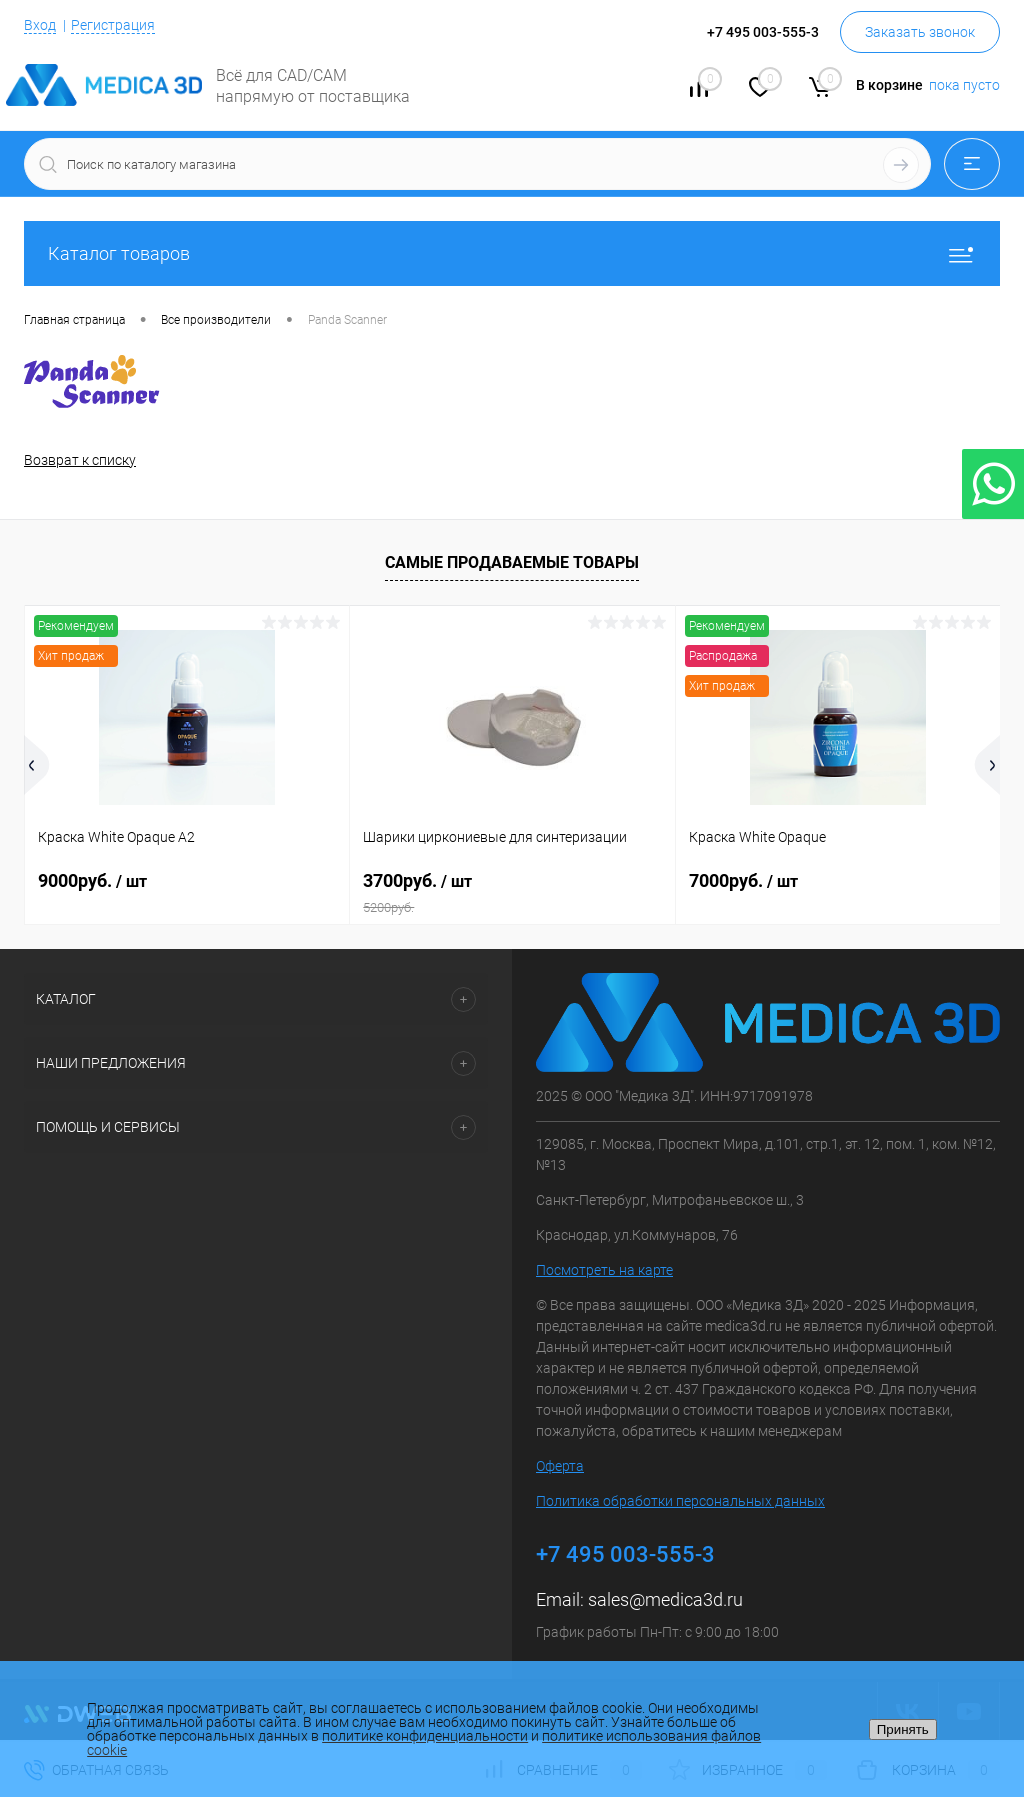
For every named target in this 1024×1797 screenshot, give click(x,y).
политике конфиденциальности (425, 1736)
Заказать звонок (920, 32)
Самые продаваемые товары (512, 562)
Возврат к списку (80, 460)
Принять (903, 1729)
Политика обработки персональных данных (680, 1501)
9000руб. (92, 880)
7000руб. (743, 880)
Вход (40, 25)
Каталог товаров (512, 253)
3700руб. (512, 893)
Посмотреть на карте (604, 1270)
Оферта (560, 1466)
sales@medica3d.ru (665, 1599)
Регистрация (113, 25)
